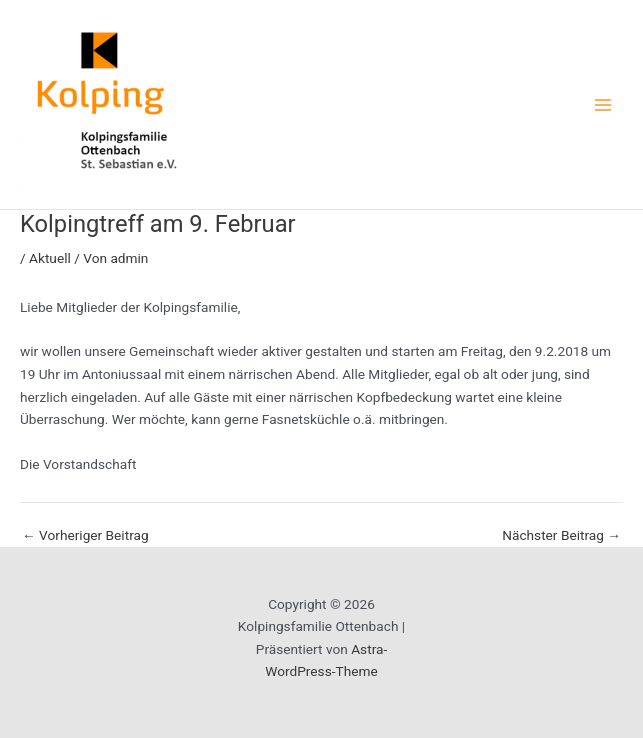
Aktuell (50, 258)
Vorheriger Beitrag (85, 536)
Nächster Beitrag (561, 536)
